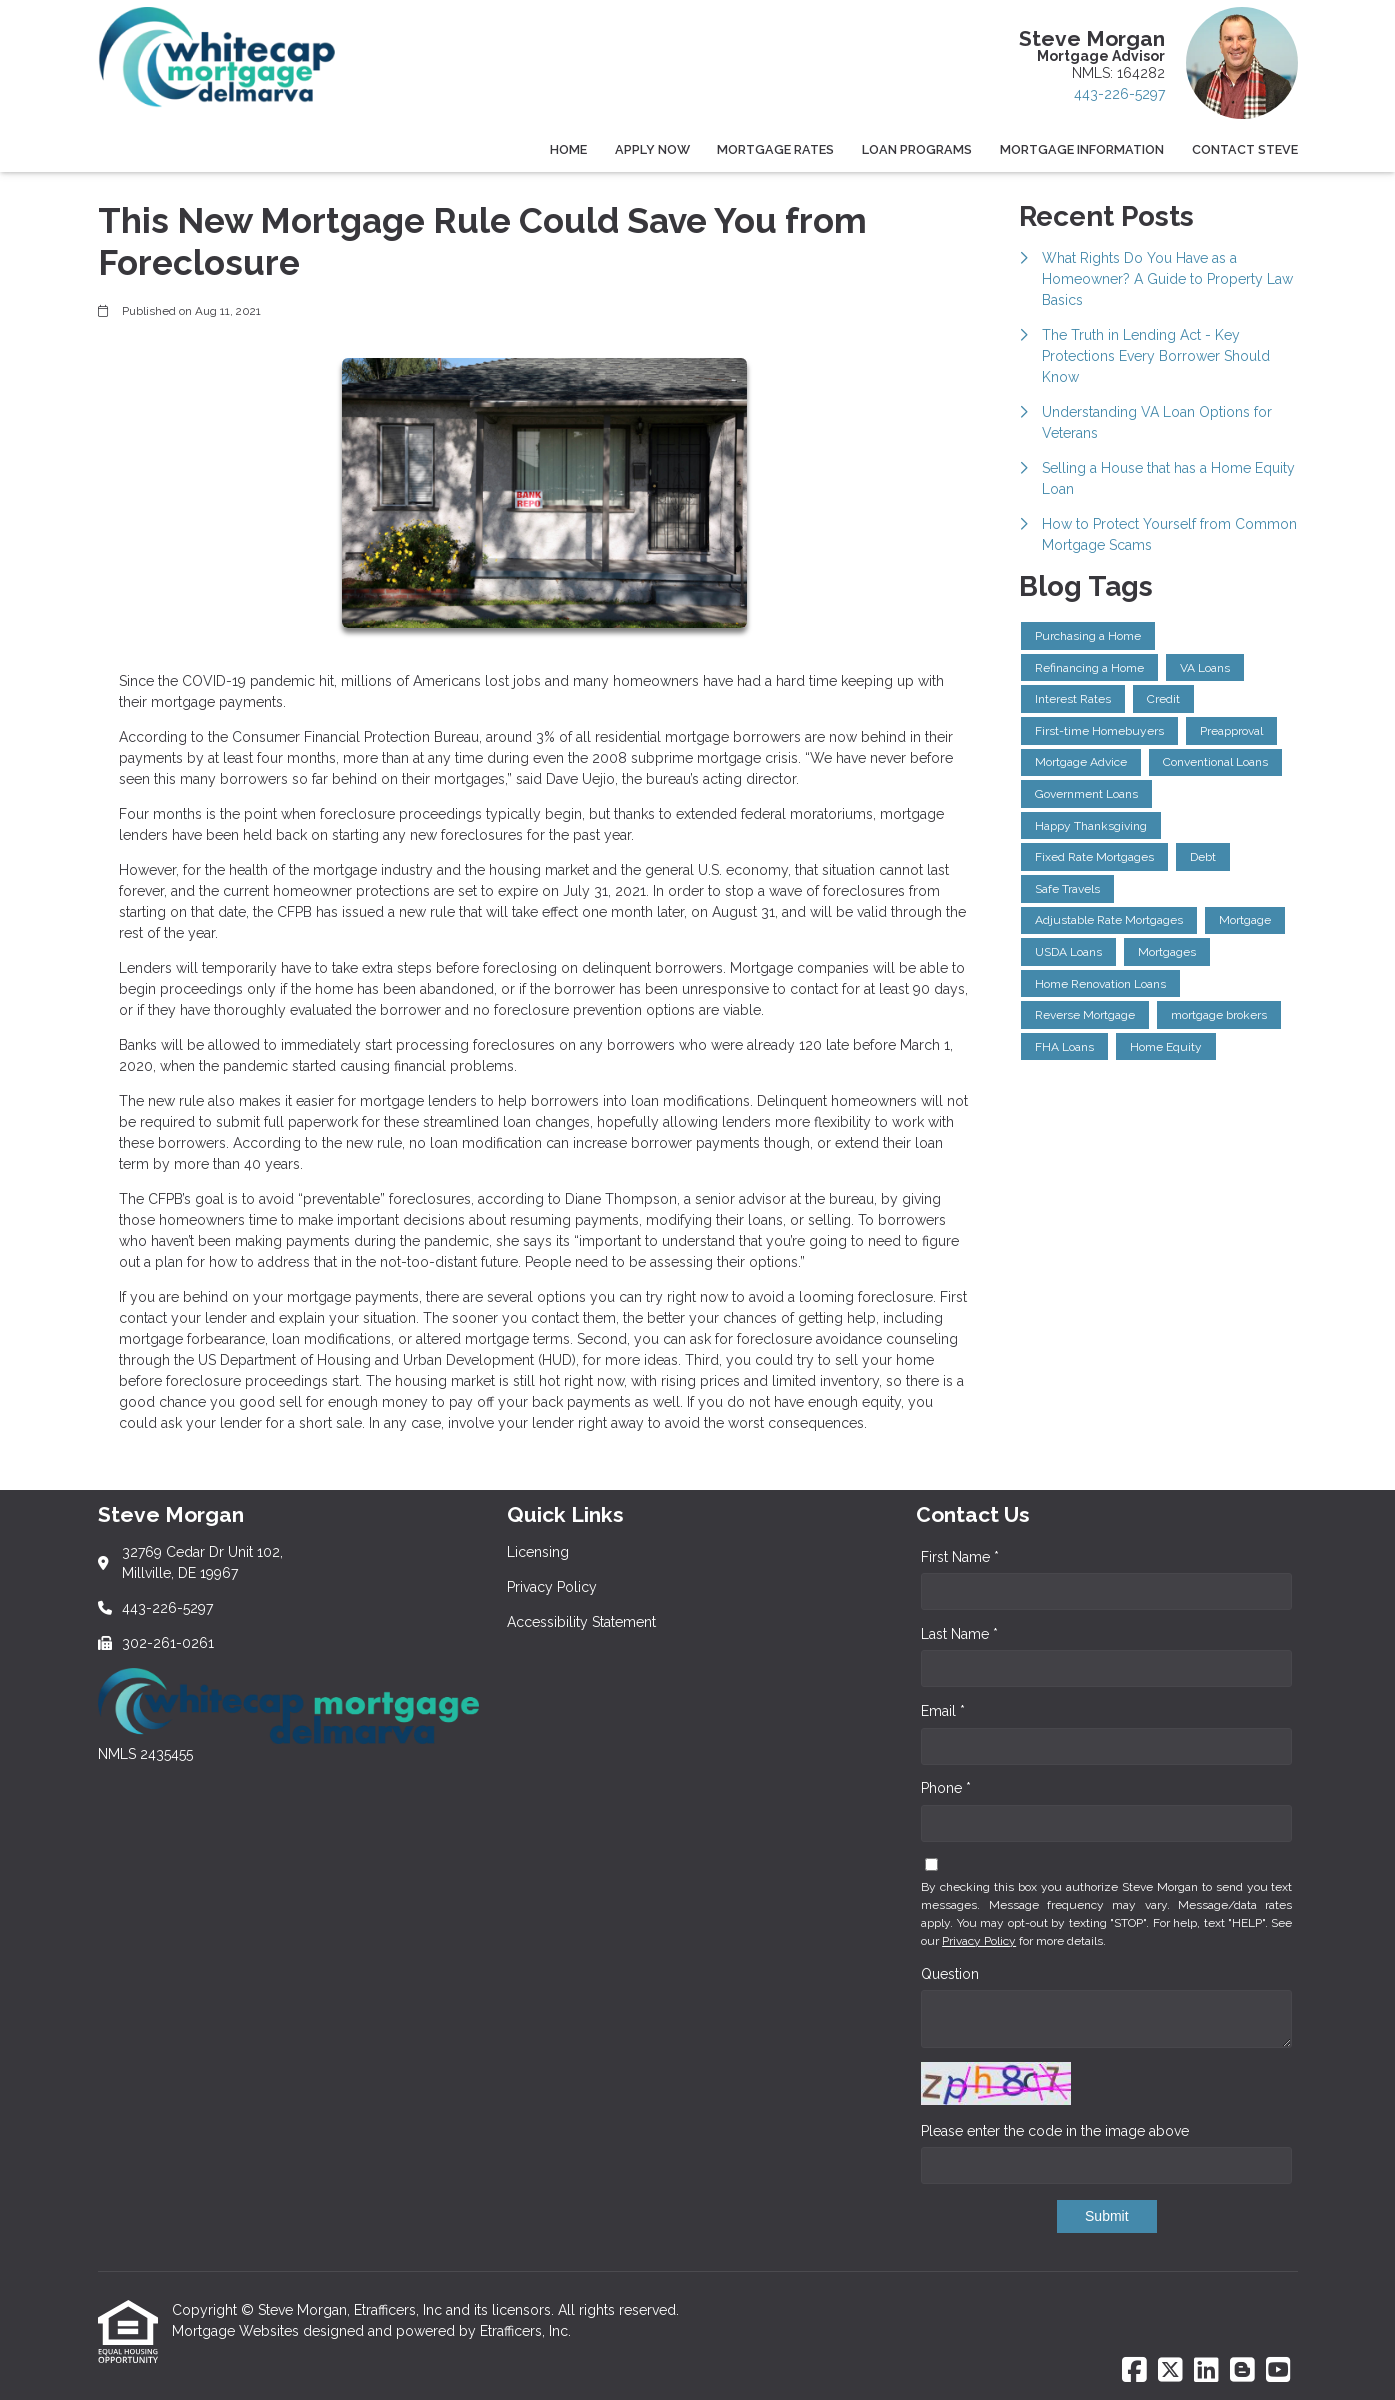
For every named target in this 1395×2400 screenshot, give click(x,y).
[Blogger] (1242, 2371)
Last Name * (959, 1634)
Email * (943, 1711)
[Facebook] (1134, 2371)
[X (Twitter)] (1170, 2371)
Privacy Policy (979, 1941)
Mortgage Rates (775, 149)
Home (568, 149)
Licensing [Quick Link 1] (538, 1552)
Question (950, 1974)
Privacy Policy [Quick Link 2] (552, 1587)
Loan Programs (917, 149)
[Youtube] (1278, 2371)
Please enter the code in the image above (1055, 2131)
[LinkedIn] (1206, 2371)
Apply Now (652, 149)
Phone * (946, 1788)
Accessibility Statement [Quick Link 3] (581, 1622)
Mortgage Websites (237, 2331)
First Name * (960, 1557)
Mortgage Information (1082, 149)
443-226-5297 (1119, 94)
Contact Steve (1245, 149)
